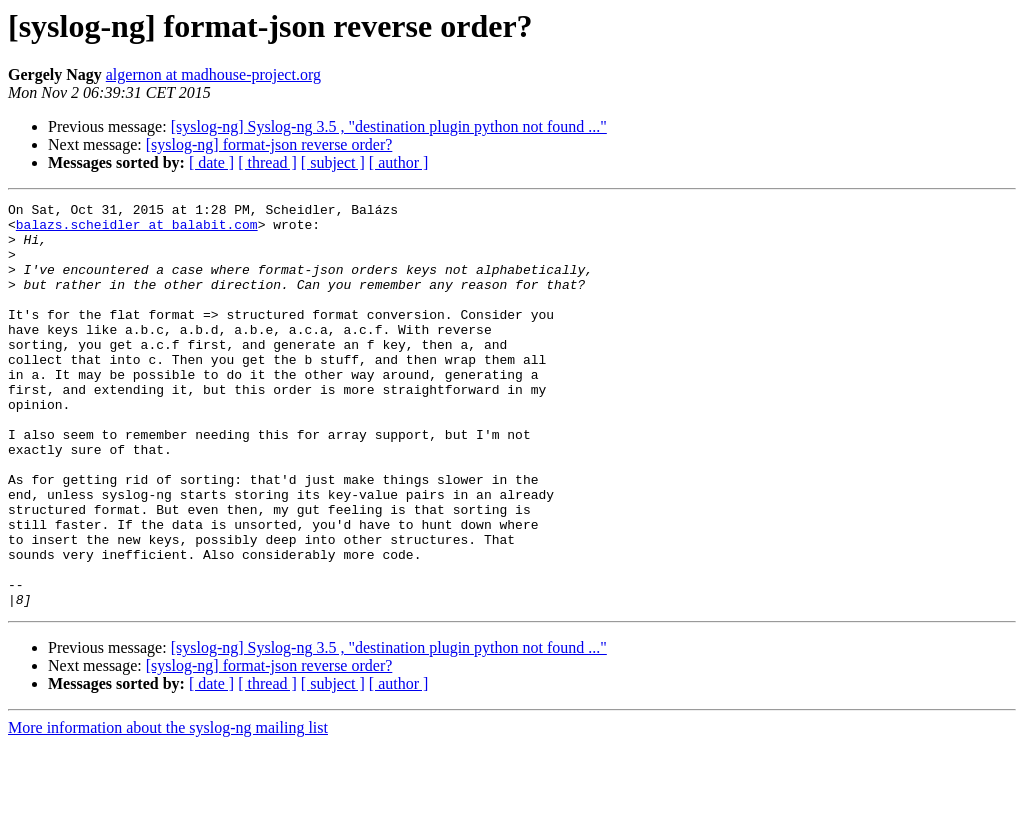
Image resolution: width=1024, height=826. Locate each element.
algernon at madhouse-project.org (213, 74)
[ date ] (211, 162)
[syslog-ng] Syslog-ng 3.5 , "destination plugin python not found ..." (389, 126)
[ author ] (399, 162)
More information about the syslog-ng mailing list (168, 808)
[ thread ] (267, 162)
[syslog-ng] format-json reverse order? (269, 144)
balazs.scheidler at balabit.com (137, 230)
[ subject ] (333, 162)
